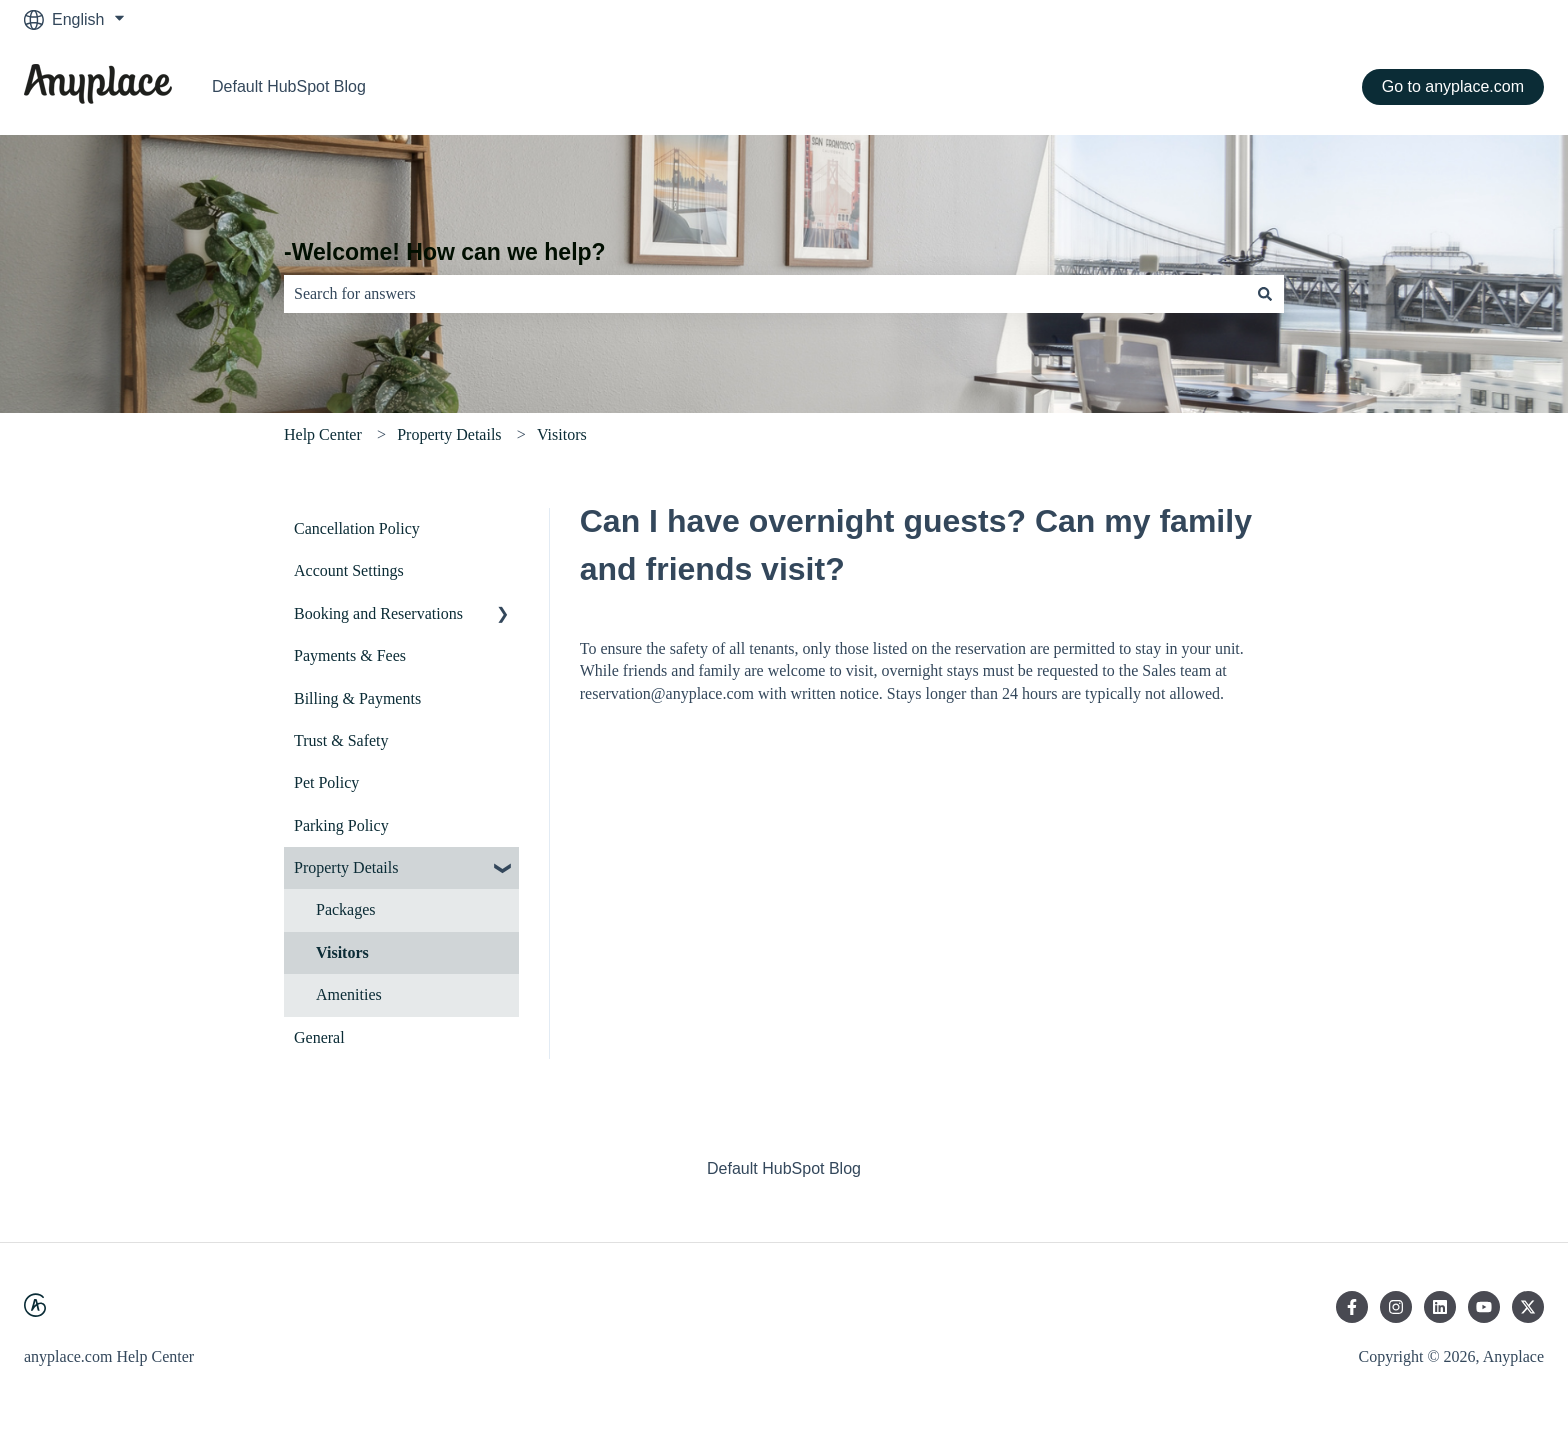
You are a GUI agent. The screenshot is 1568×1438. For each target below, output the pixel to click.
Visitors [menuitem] (342, 952)
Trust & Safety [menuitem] (341, 740)
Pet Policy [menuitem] (326, 782)
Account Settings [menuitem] (349, 570)
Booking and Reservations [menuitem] (378, 613)
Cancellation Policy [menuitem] (357, 528)
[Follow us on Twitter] (1528, 1307)
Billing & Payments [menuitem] (357, 698)
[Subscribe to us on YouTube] (1484, 1307)
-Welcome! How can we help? (445, 252)
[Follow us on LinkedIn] (1440, 1307)
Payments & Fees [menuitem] (350, 655)
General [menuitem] (319, 1037)
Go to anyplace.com (1453, 86)
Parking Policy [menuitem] (341, 825)
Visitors (562, 434)
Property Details (449, 434)
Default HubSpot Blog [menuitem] (784, 1168)
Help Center (323, 434)
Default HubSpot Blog (289, 86)
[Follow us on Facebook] (1352, 1307)
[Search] (1265, 294)
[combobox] (765, 294)
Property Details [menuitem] (346, 867)
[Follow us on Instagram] (1396, 1307)
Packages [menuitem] (346, 909)
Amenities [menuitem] (349, 994)
